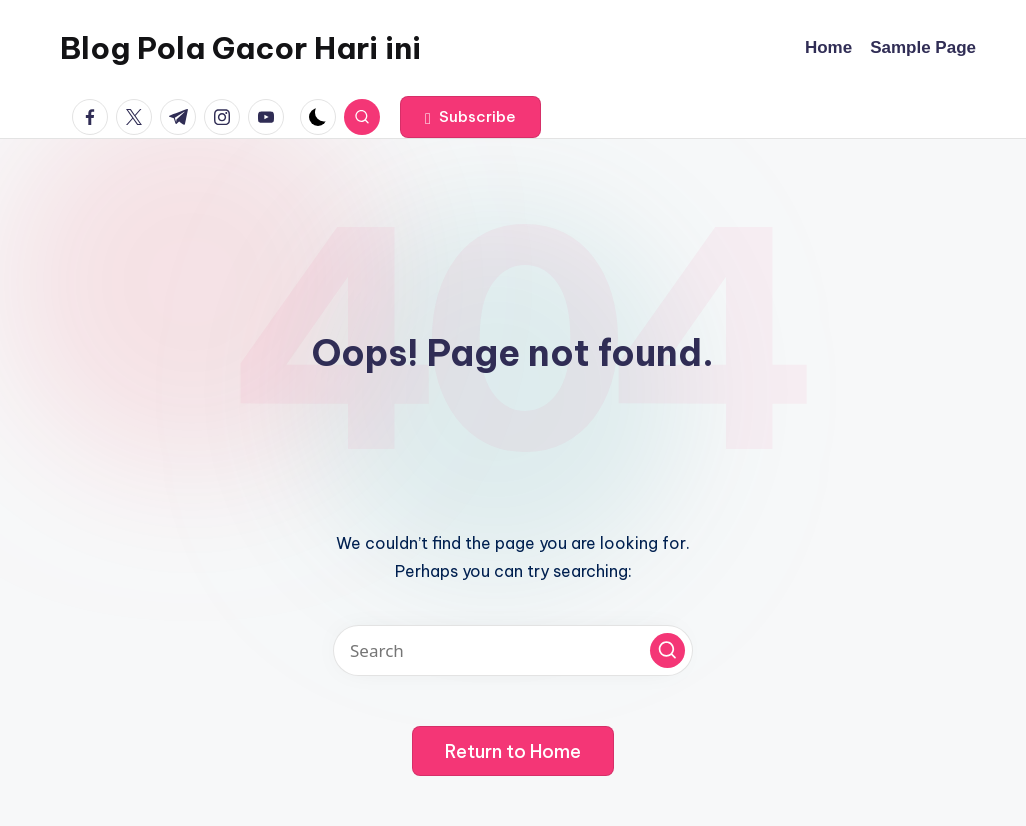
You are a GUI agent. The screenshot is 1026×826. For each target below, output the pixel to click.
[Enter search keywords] (513, 650)
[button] (470, 117)
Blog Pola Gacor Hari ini (240, 48)
